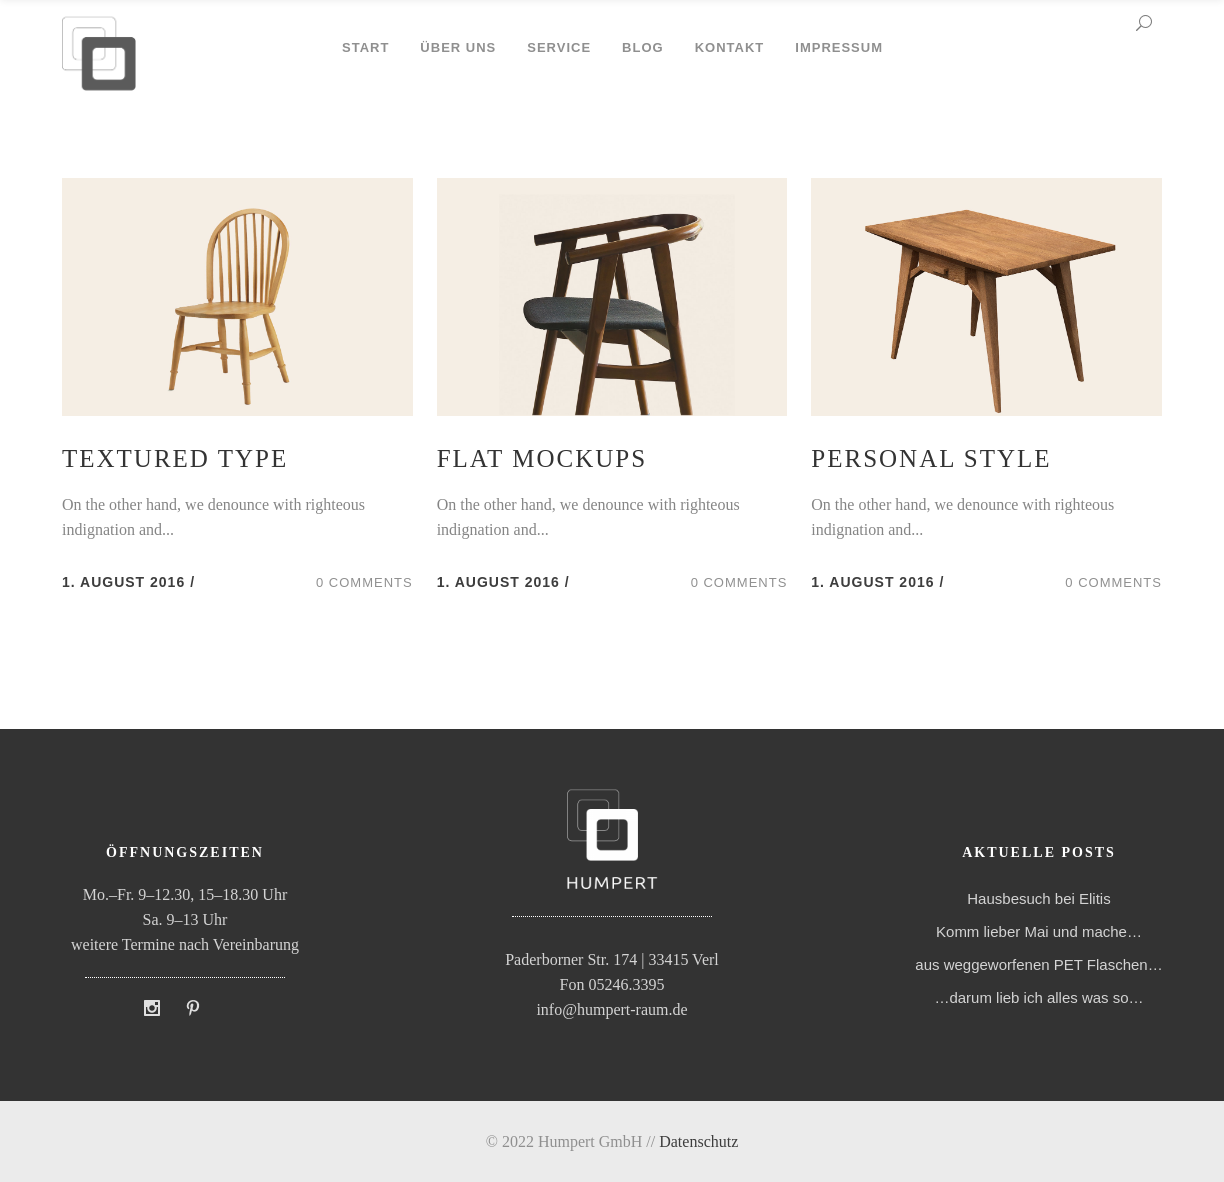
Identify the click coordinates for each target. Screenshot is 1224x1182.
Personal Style (931, 458)
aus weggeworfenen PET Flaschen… (1038, 964)
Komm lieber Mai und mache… (1039, 931)
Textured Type (175, 458)
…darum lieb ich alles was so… (1038, 997)
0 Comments (364, 582)
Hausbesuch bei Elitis (1038, 898)
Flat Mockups (542, 458)
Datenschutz (698, 1141)
